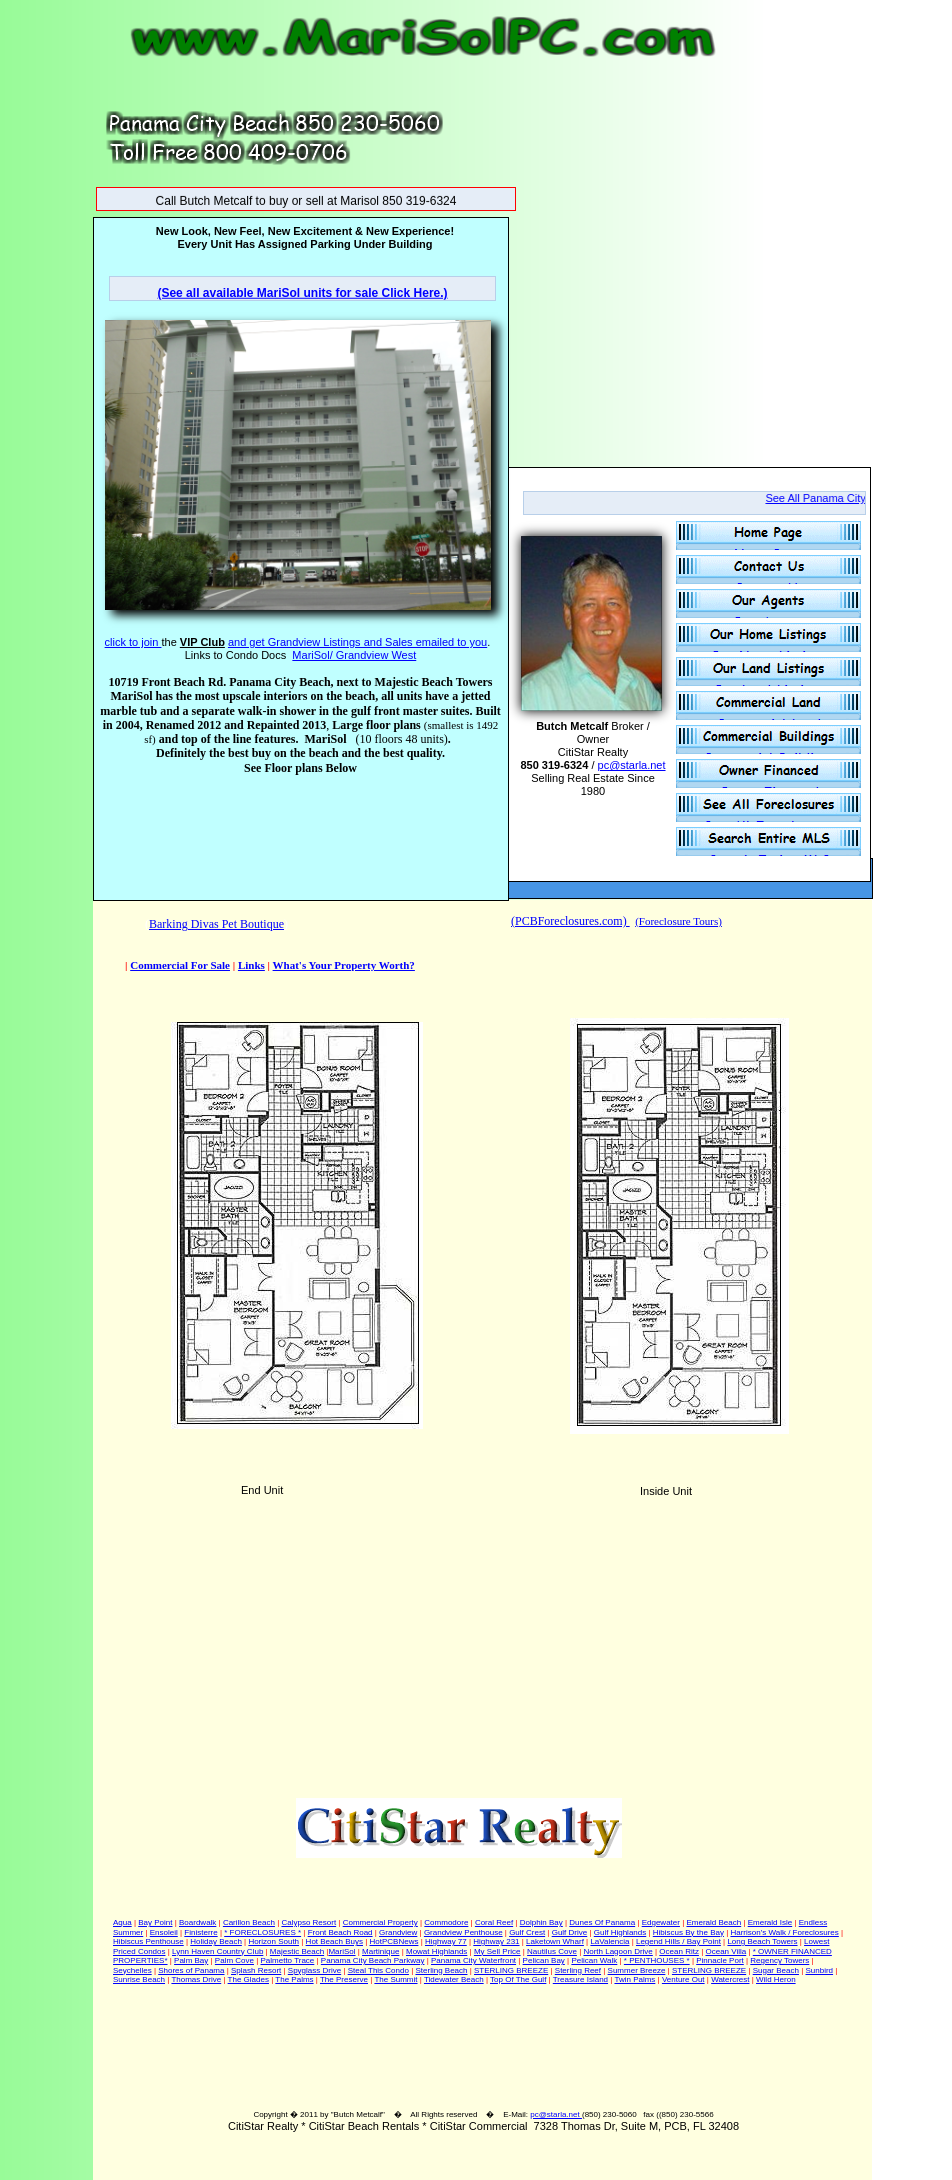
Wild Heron (776, 1979)
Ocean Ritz (679, 1951)
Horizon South (273, 1941)
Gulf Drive (570, 1932)
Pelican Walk (594, 1960)
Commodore (446, 1922)
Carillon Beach (249, 1922)
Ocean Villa (725, 1951)
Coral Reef (494, 1922)
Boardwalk (197, 1922)
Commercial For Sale (180, 965)
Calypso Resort (308, 1922)
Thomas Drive (196, 1979)
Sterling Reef (578, 1970)
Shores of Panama (191, 1970)
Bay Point (155, 1922)
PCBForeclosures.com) (572, 921)
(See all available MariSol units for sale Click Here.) (302, 293)
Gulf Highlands (620, 1932)
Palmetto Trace (288, 1960)
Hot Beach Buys (334, 1941)
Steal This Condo (378, 1970)
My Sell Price (497, 1951)
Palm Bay (191, 1960)
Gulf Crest (527, 1932)
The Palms (294, 1979)
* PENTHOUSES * (657, 1960)
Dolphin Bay (541, 1922)
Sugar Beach (776, 1970)
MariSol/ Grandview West (354, 655)
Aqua (122, 1922)
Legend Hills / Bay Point (678, 1941)
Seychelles (132, 1970)
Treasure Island (580, 1979)
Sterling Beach (441, 1970)
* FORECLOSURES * (262, 1932)
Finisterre (200, 1932)
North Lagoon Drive (617, 1951)
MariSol (341, 1951)
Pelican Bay (544, 1960)
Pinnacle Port (720, 1960)
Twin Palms (634, 1979)
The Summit (395, 1979)
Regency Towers (779, 1960)
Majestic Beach (297, 1951)
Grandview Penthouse (463, 1932)
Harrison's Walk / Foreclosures (784, 1932)
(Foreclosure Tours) (678, 921)
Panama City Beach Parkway (373, 1960)
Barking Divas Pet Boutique (216, 924)
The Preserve (344, 1979)
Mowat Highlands (436, 1951)
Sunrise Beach (139, 1979)
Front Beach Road (340, 1932)
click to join (133, 642)
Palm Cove (234, 1960)
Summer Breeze (637, 1970)
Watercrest (730, 1979)
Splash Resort (256, 1970)
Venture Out (683, 1979)
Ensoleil (164, 1932)
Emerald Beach (713, 1922)
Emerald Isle (770, 1922)
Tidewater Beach (454, 1979)
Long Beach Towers (762, 1941)
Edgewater (661, 1922)
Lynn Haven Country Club (217, 1951)
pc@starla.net (556, 2114)
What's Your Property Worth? (344, 965)
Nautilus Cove (552, 1951)
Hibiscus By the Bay (688, 1932)
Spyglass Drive (314, 1970)
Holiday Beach (216, 1941)
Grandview (398, 1932)
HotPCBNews (394, 1941)
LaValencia (609, 1941)
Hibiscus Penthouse (148, 1941)
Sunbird (819, 1970)
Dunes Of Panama (602, 1922)
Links (251, 965)
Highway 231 (496, 1941)
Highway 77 (446, 1941)
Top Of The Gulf (518, 1979)
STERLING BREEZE (511, 1970)
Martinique (380, 1951)
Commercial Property (380, 1922)
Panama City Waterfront (473, 1960)
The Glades (248, 1979)
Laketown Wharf (555, 1941)
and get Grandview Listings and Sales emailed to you (357, 642)
